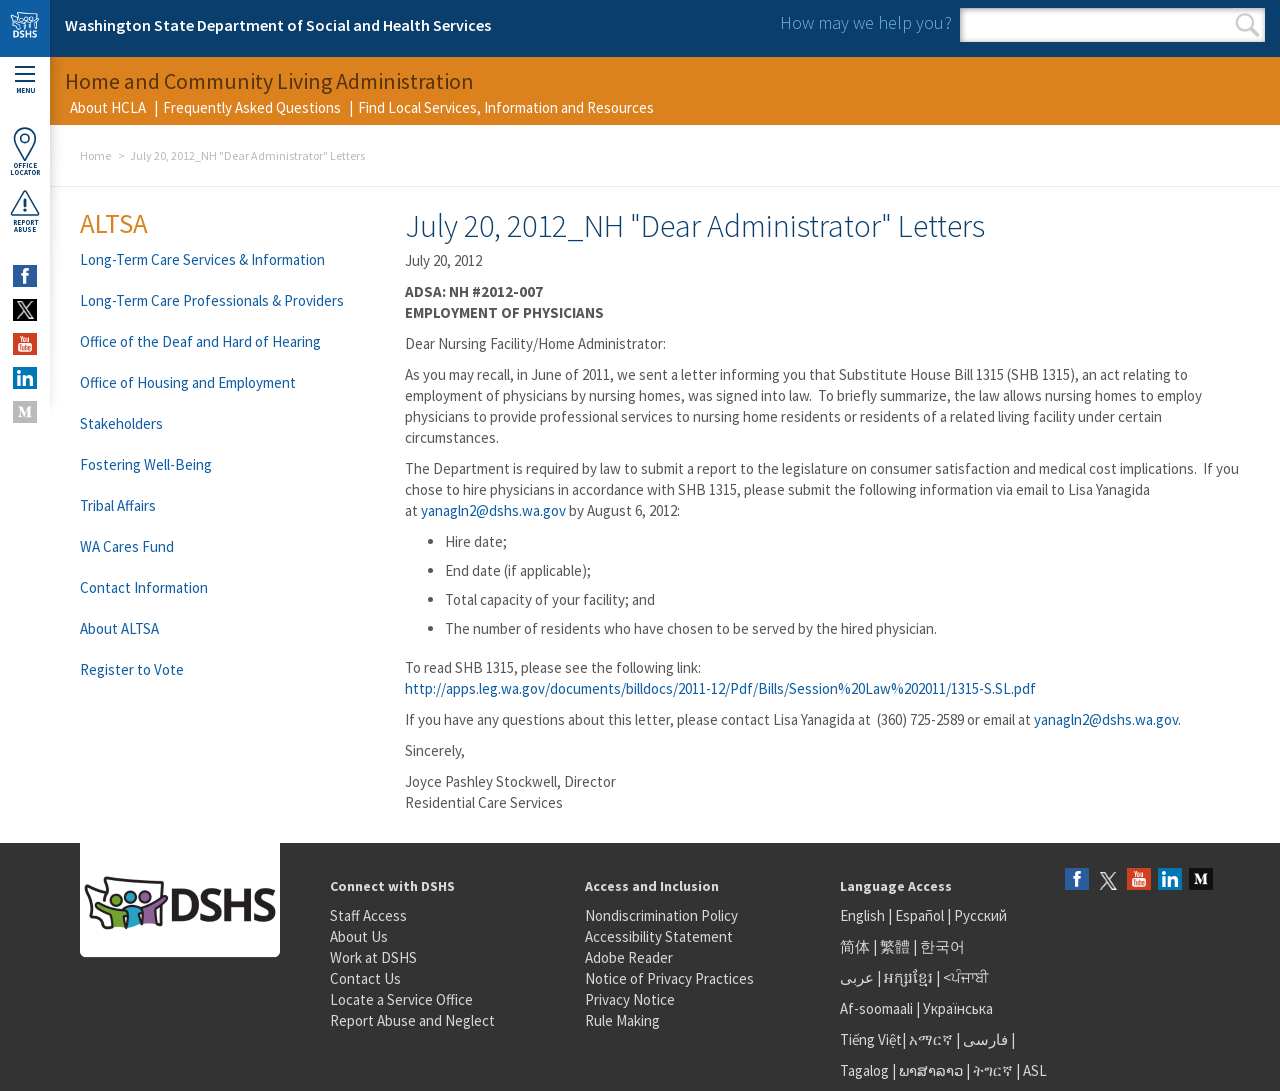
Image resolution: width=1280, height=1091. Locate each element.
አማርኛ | (934, 1039)
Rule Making (622, 1020)
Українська (958, 1008)
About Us (359, 936)
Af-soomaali (876, 1008)
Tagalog (864, 1070)
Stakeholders (121, 423)
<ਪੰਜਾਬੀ (966, 977)
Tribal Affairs (118, 505)
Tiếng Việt (871, 1039)
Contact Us (365, 978)
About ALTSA (119, 628)
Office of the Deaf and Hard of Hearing (200, 341)
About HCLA (108, 107)
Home (95, 155)
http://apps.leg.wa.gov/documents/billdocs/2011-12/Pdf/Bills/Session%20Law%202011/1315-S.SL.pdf (720, 688)
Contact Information (144, 587)
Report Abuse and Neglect (412, 1020)
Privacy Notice (630, 999)
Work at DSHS (373, 957)
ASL (1035, 1070)
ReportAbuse (25, 211)
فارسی (984, 1039)
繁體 (896, 946)
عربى (857, 977)
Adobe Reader (629, 957)
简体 (855, 946)
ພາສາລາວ (931, 1070)
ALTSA (114, 223)
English (864, 915)
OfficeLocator (25, 151)
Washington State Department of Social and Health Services (278, 25)
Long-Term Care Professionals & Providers (212, 300)
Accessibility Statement (659, 936)
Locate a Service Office (401, 999)
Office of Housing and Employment (188, 382)
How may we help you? (866, 22)
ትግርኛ (993, 1070)
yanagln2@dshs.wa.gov (493, 510)
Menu (25, 80)
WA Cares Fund (127, 546)
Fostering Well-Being (146, 464)
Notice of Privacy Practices (669, 978)
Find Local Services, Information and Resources (506, 107)
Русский (980, 915)
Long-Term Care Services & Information (202, 259)
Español (919, 915)
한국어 (942, 946)
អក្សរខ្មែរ (908, 977)
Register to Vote (132, 669)
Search (1247, 25)
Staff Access (368, 915)
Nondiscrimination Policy (661, 915)
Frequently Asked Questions (252, 107)
